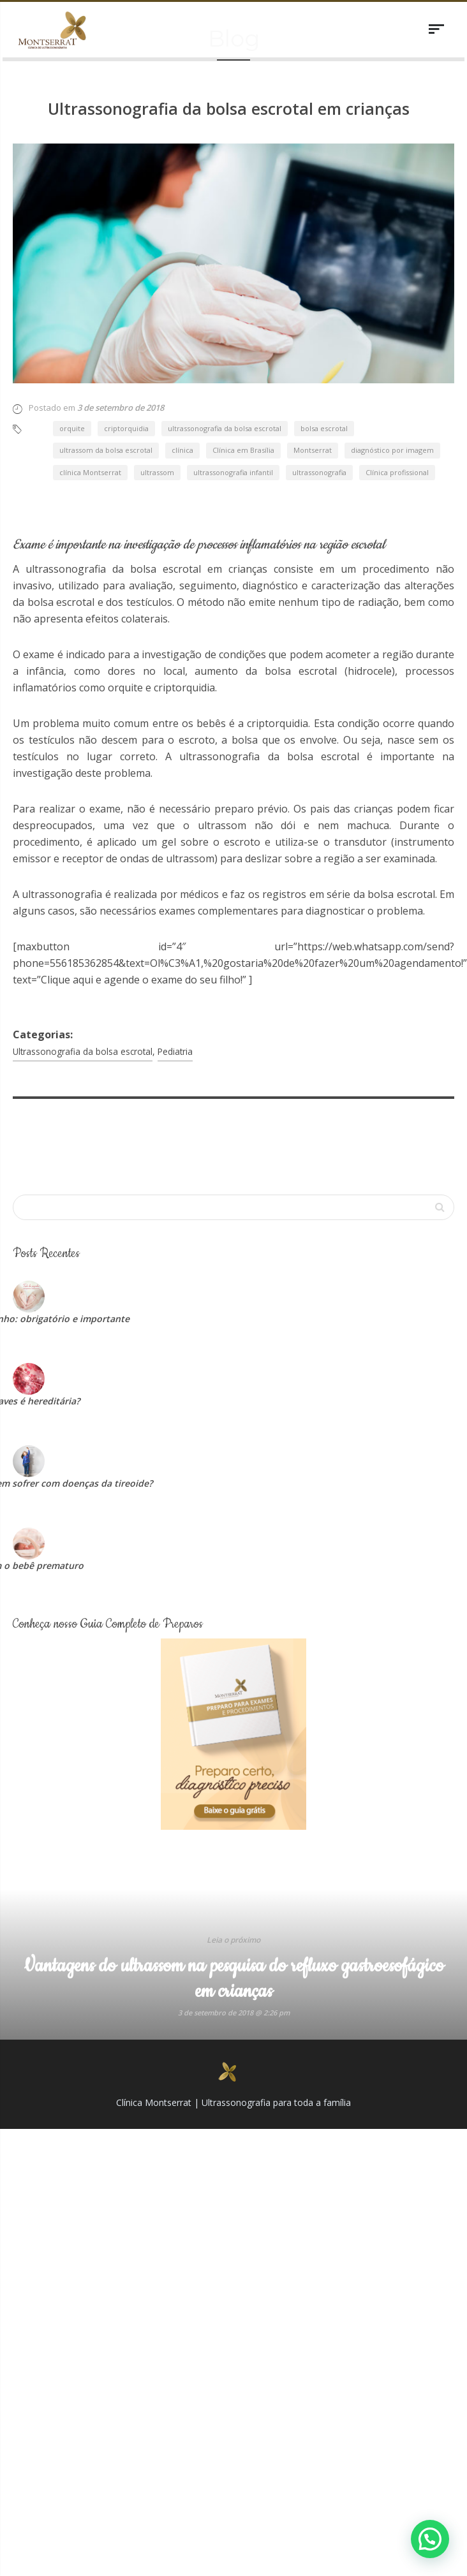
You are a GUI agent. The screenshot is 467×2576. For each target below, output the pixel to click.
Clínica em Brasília (243, 355)
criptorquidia (126, 333)
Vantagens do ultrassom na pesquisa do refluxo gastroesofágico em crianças (234, 1884)
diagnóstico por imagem (392, 355)
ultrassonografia (319, 377)
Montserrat (312, 355)
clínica (182, 355)
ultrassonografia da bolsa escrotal (224, 333)
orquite (72, 333)
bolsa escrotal (324, 333)
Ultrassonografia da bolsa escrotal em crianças (229, 108)
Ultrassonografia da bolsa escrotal (82, 956)
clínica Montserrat (90, 377)
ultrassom (157, 377)
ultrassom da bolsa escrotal (105, 355)
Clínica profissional (397, 377)
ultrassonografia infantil (233, 377)
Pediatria (175, 956)
